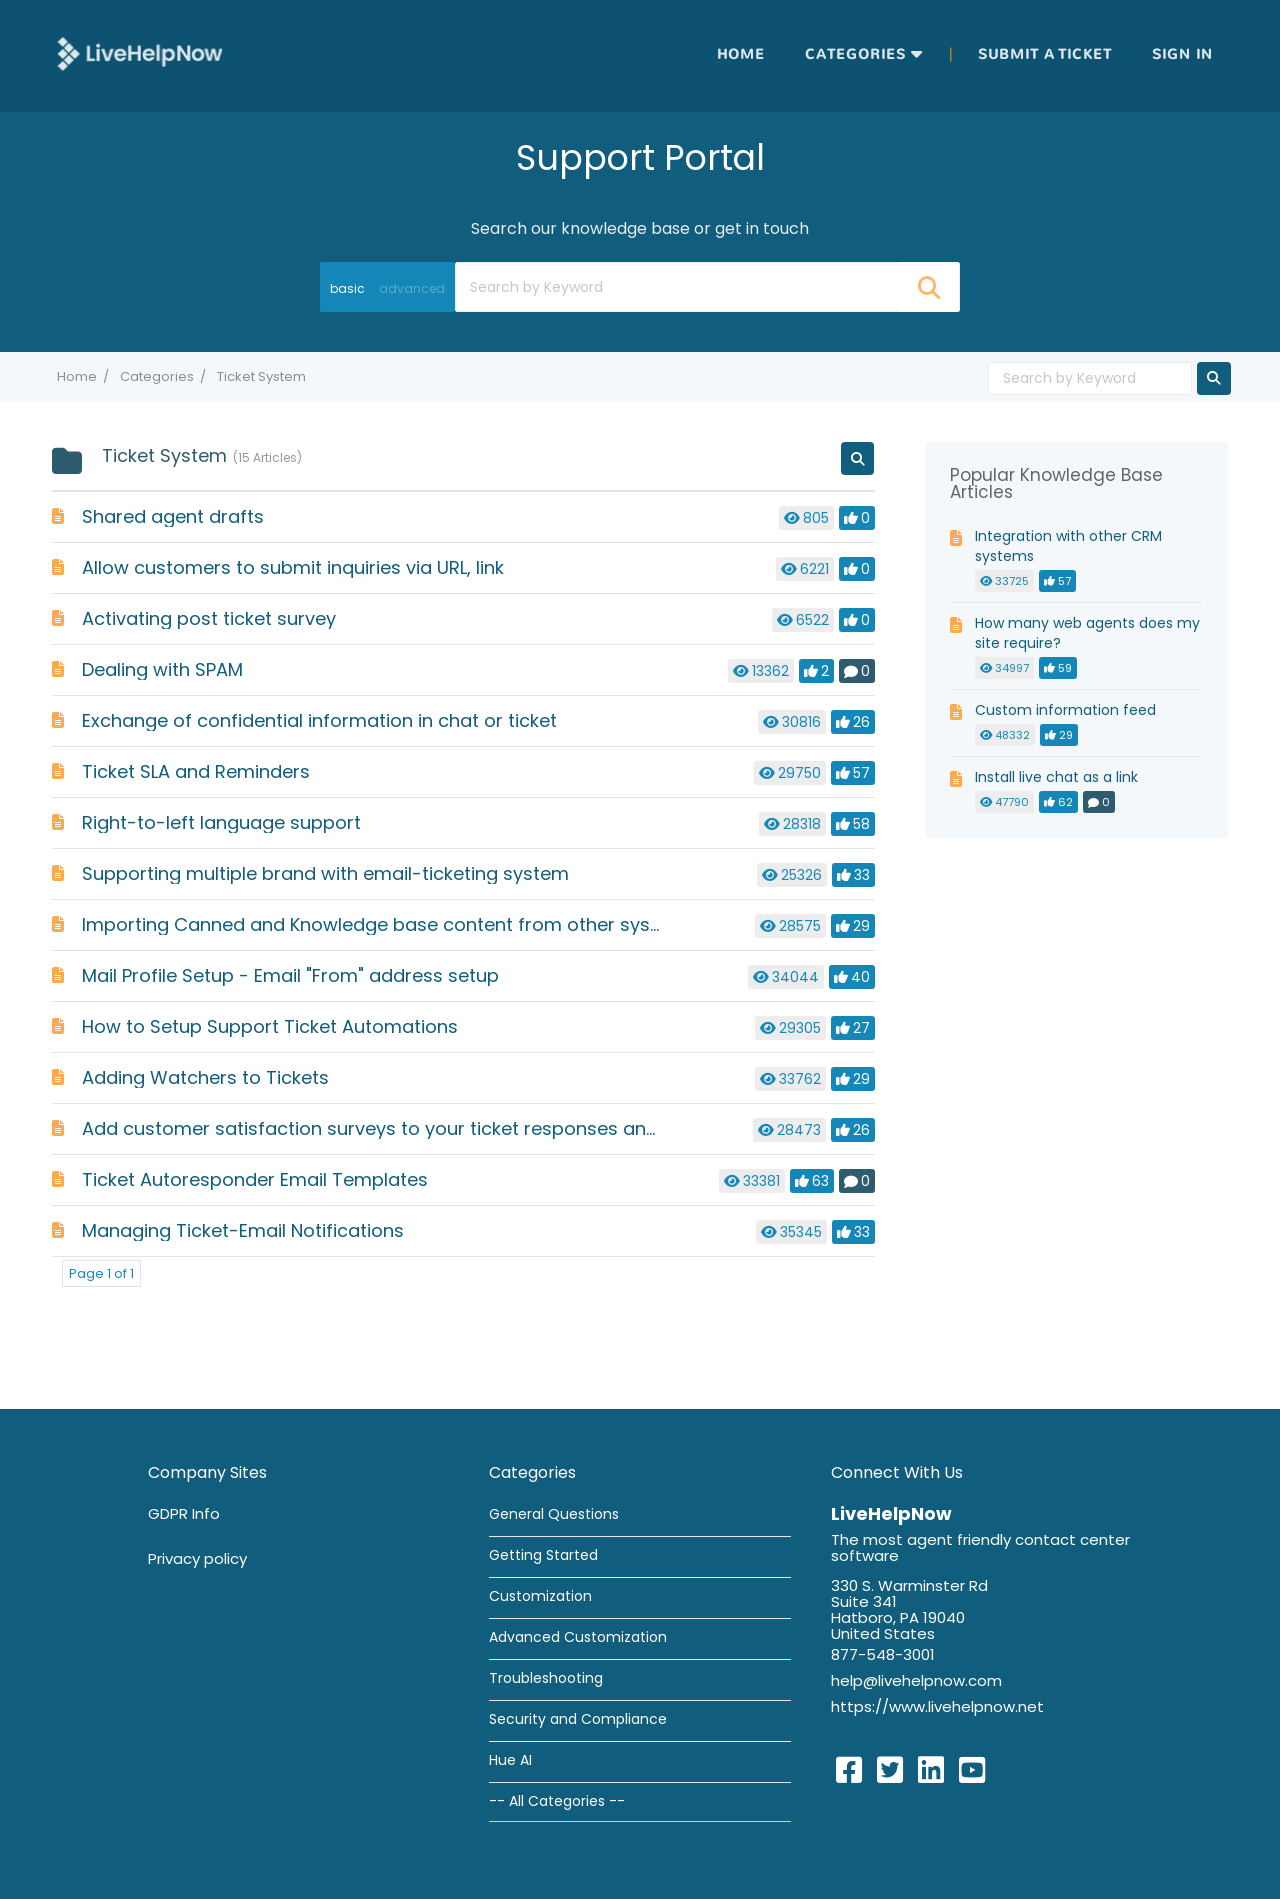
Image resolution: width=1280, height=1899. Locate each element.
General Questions (554, 1514)
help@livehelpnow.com (916, 1680)
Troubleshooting (546, 1678)
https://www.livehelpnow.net (937, 1706)
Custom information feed (1065, 710)
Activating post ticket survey (209, 618)
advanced (412, 288)
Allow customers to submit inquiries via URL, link (293, 567)
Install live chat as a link (1056, 777)
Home (741, 54)
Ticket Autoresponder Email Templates (255, 1179)
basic (347, 288)
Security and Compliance (578, 1719)
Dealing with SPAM (162, 669)
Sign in (1182, 54)
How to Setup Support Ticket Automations (270, 1026)
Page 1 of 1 (101, 1273)
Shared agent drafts (173, 516)
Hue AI (510, 1760)
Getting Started (543, 1555)
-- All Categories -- (557, 1801)
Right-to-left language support (221, 822)
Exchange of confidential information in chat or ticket (319, 720)
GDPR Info (184, 1513)
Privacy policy (197, 1558)
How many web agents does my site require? (1087, 633)
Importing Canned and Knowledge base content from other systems (389, 924)
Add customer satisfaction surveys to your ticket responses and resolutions (422, 1128)
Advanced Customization (578, 1637)
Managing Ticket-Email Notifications (243, 1230)
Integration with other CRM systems (1068, 546)
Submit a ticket (1045, 54)
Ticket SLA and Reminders (196, 771)
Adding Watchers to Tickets (205, 1077)
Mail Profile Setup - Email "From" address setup (290, 975)
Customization (540, 1596)
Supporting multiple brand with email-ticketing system (325, 873)
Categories (855, 54)
